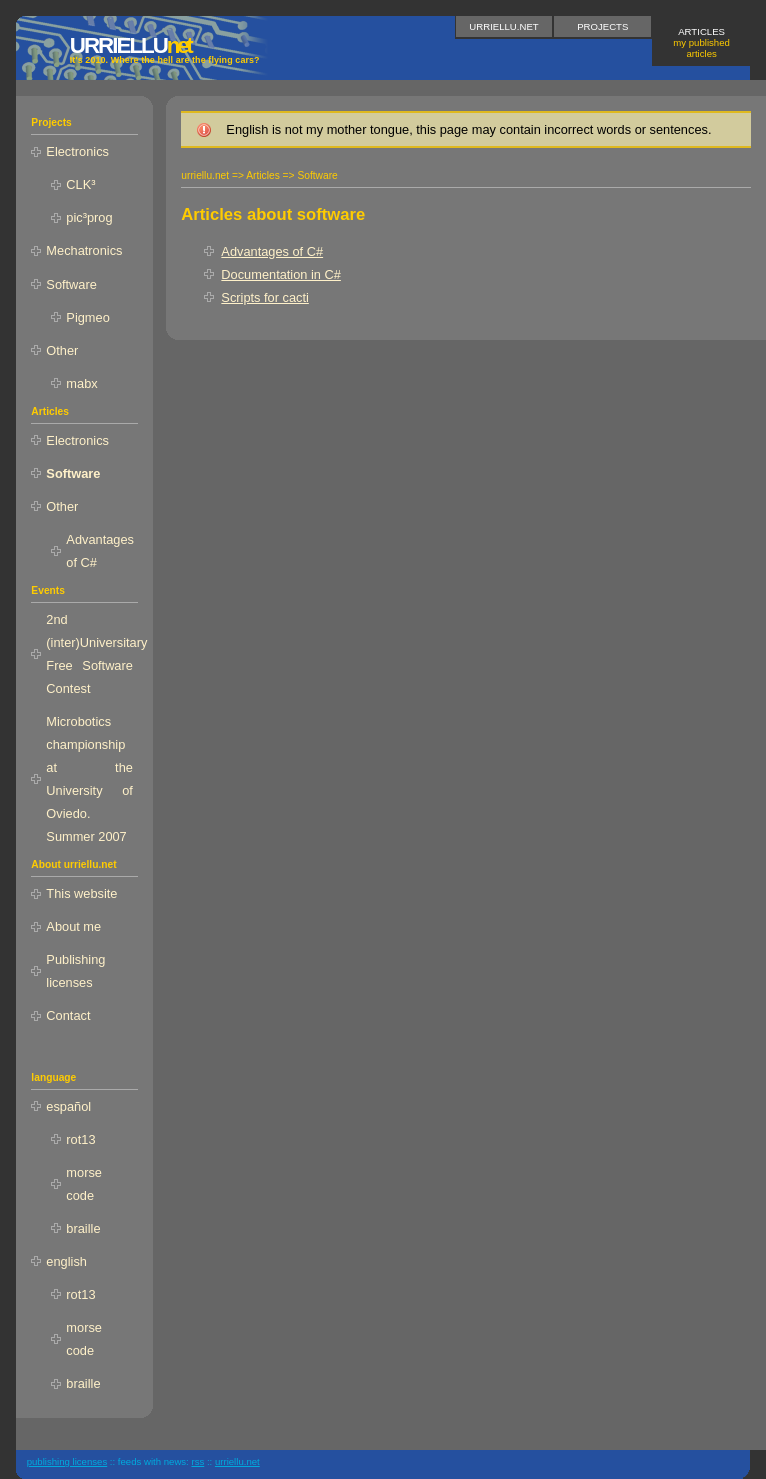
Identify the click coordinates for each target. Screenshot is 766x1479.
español (68, 1106)
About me (73, 926)
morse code (84, 1184)
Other (62, 350)
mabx (81, 383)
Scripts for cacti (264, 297)
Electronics (77, 151)
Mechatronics (84, 250)
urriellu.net (503, 26)
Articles (701, 42)
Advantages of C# (272, 251)
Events (48, 590)
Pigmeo (87, 317)
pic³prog (89, 217)
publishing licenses (67, 1461)
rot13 (80, 1139)
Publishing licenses (75, 971)
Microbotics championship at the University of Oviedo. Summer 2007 (89, 779)
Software (71, 284)
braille (83, 1228)
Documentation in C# (281, 274)
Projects (602, 26)
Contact (68, 1015)
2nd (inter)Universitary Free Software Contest (92, 654)
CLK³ (80, 184)
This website (81, 893)
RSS (197, 1461)
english (66, 1261)
